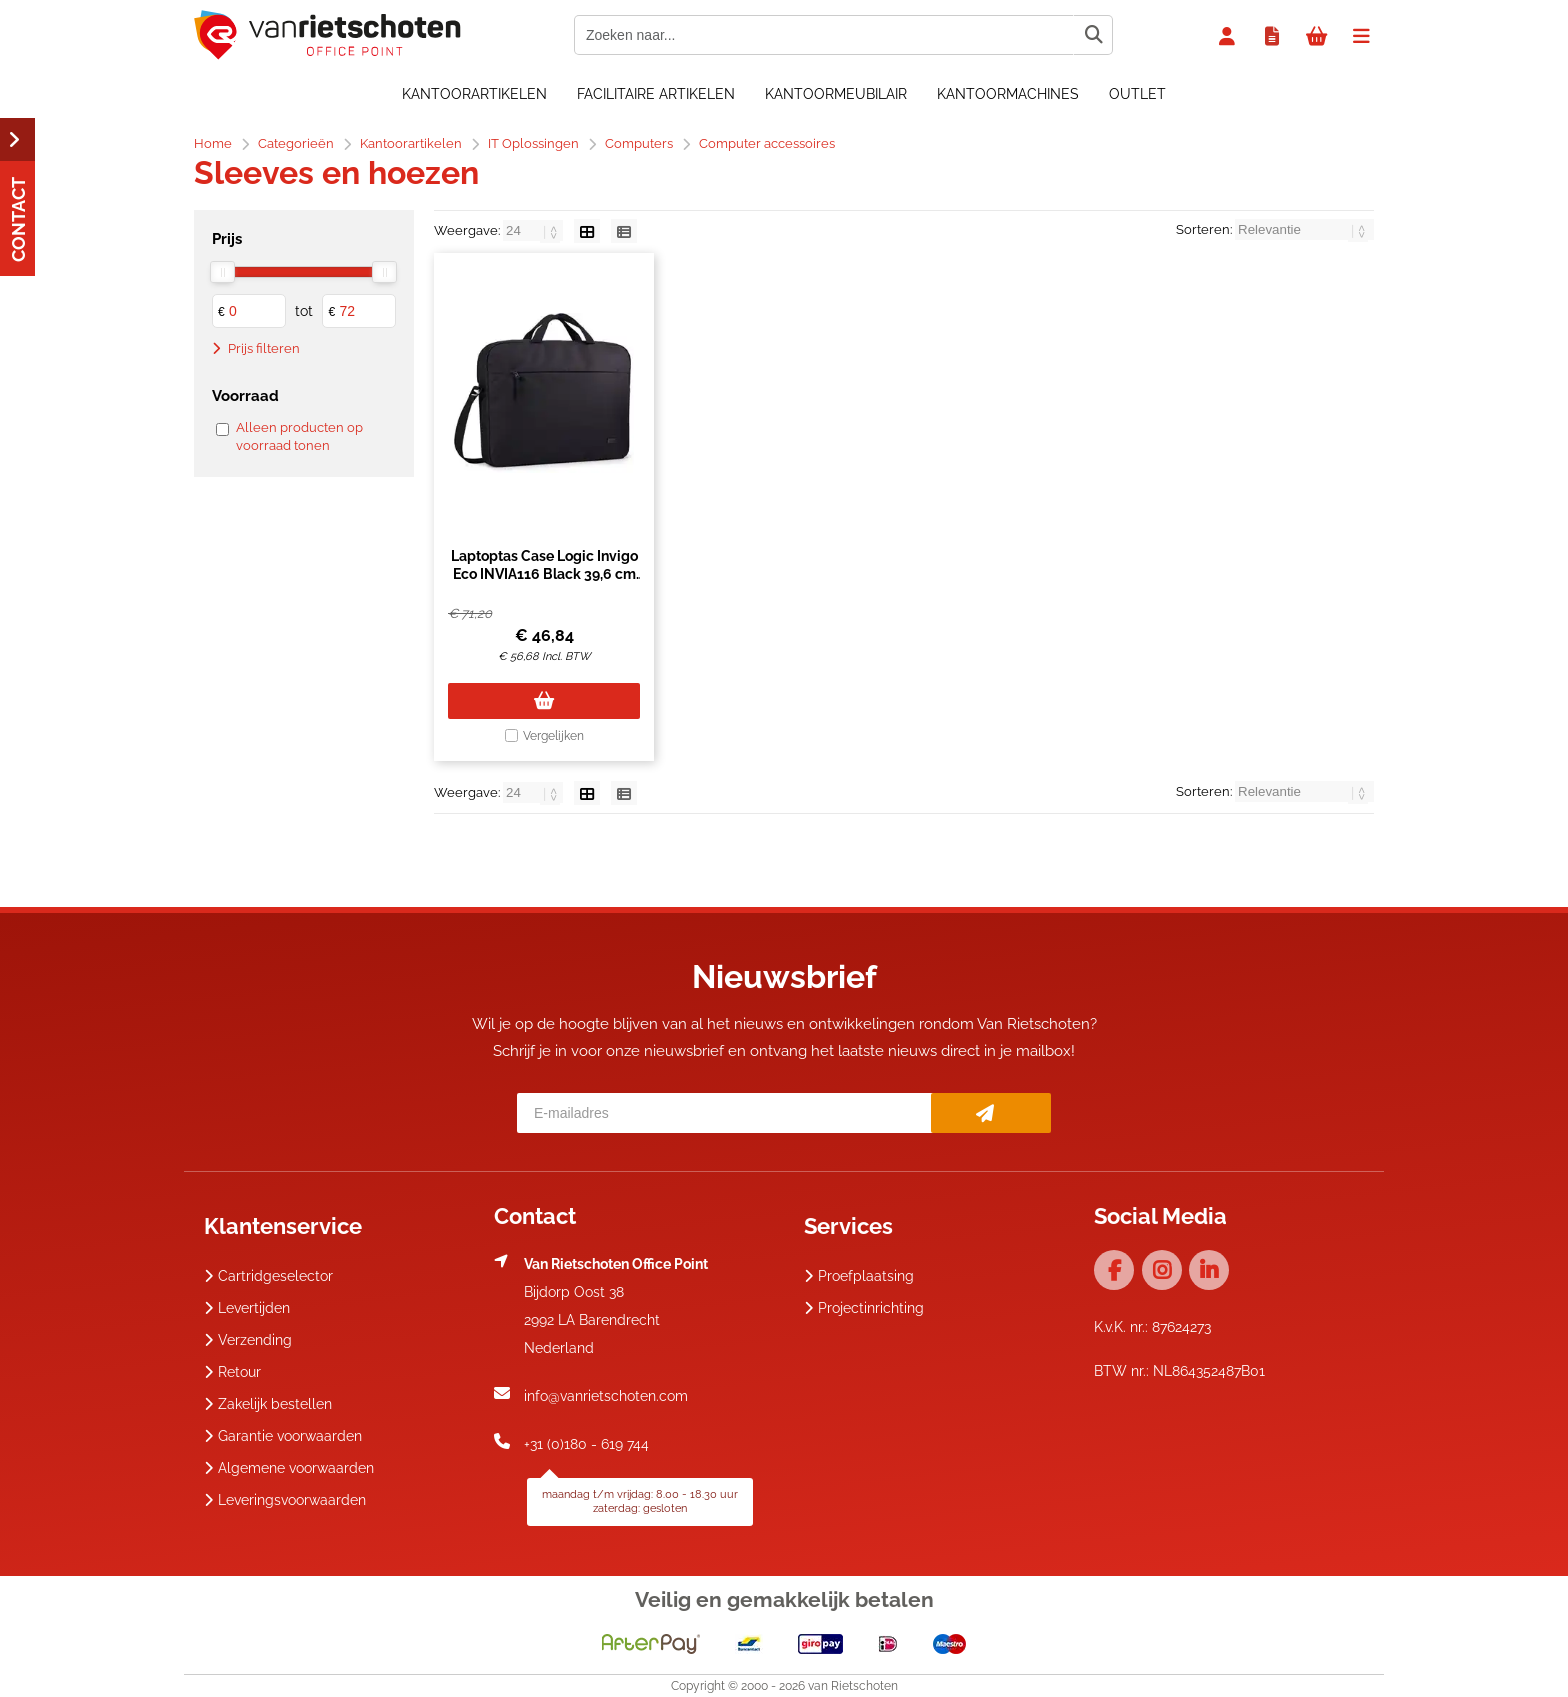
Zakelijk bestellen (268, 1404)
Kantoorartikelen (474, 94)
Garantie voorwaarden (283, 1436)
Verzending (248, 1340)
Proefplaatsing (859, 1276)
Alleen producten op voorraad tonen (299, 436)
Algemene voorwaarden (289, 1468)
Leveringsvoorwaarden (285, 1500)
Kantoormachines (1008, 94)
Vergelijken (553, 736)
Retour (232, 1372)
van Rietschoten (853, 1686)
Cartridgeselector (268, 1276)
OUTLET (1137, 94)
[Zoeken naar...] (1093, 35)
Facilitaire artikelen (656, 94)
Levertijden (247, 1308)
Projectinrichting (864, 1308)
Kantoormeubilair (836, 94)
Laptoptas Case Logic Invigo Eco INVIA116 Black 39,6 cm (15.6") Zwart (544, 574)
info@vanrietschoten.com (606, 1396)
